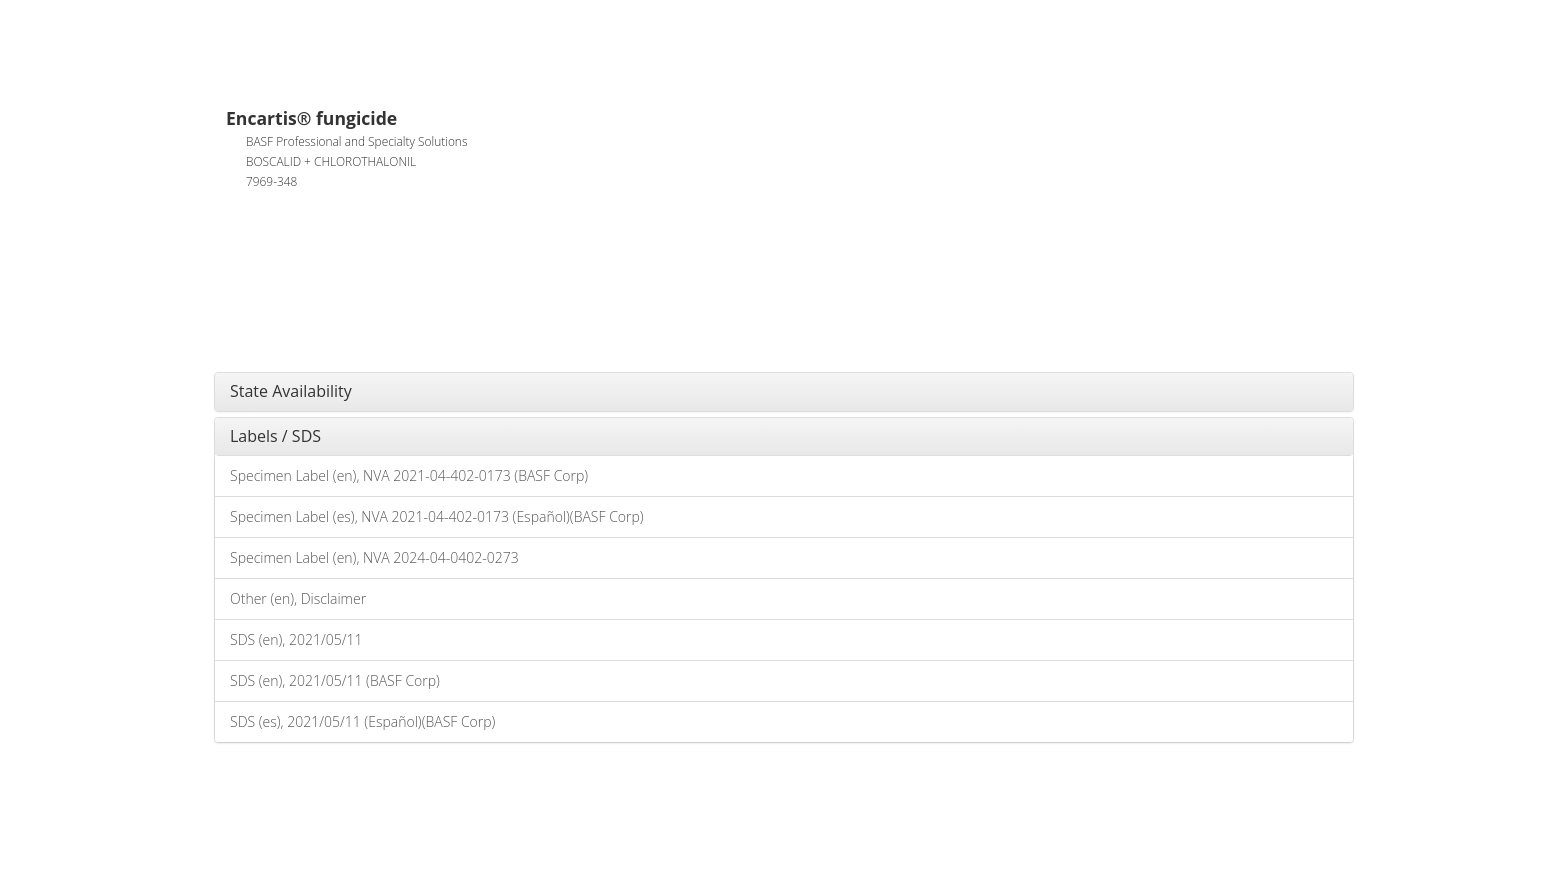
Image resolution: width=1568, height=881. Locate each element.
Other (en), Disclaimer (298, 598)
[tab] (784, 392)
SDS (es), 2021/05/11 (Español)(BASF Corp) (362, 721)
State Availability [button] (291, 391)
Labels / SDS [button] (275, 436)
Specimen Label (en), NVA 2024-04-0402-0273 (374, 557)
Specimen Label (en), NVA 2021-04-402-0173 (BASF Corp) (409, 475)
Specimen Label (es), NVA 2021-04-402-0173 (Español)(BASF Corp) (437, 516)
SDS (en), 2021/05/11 (296, 639)
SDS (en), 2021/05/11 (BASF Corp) (335, 680)
